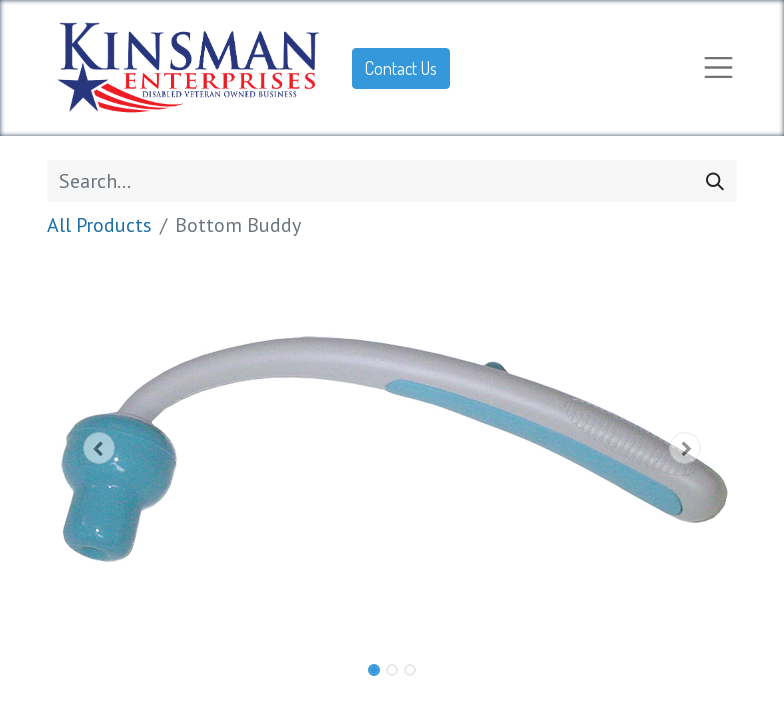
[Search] (715, 181)
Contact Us (401, 68)
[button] (99, 448)
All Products (99, 225)
